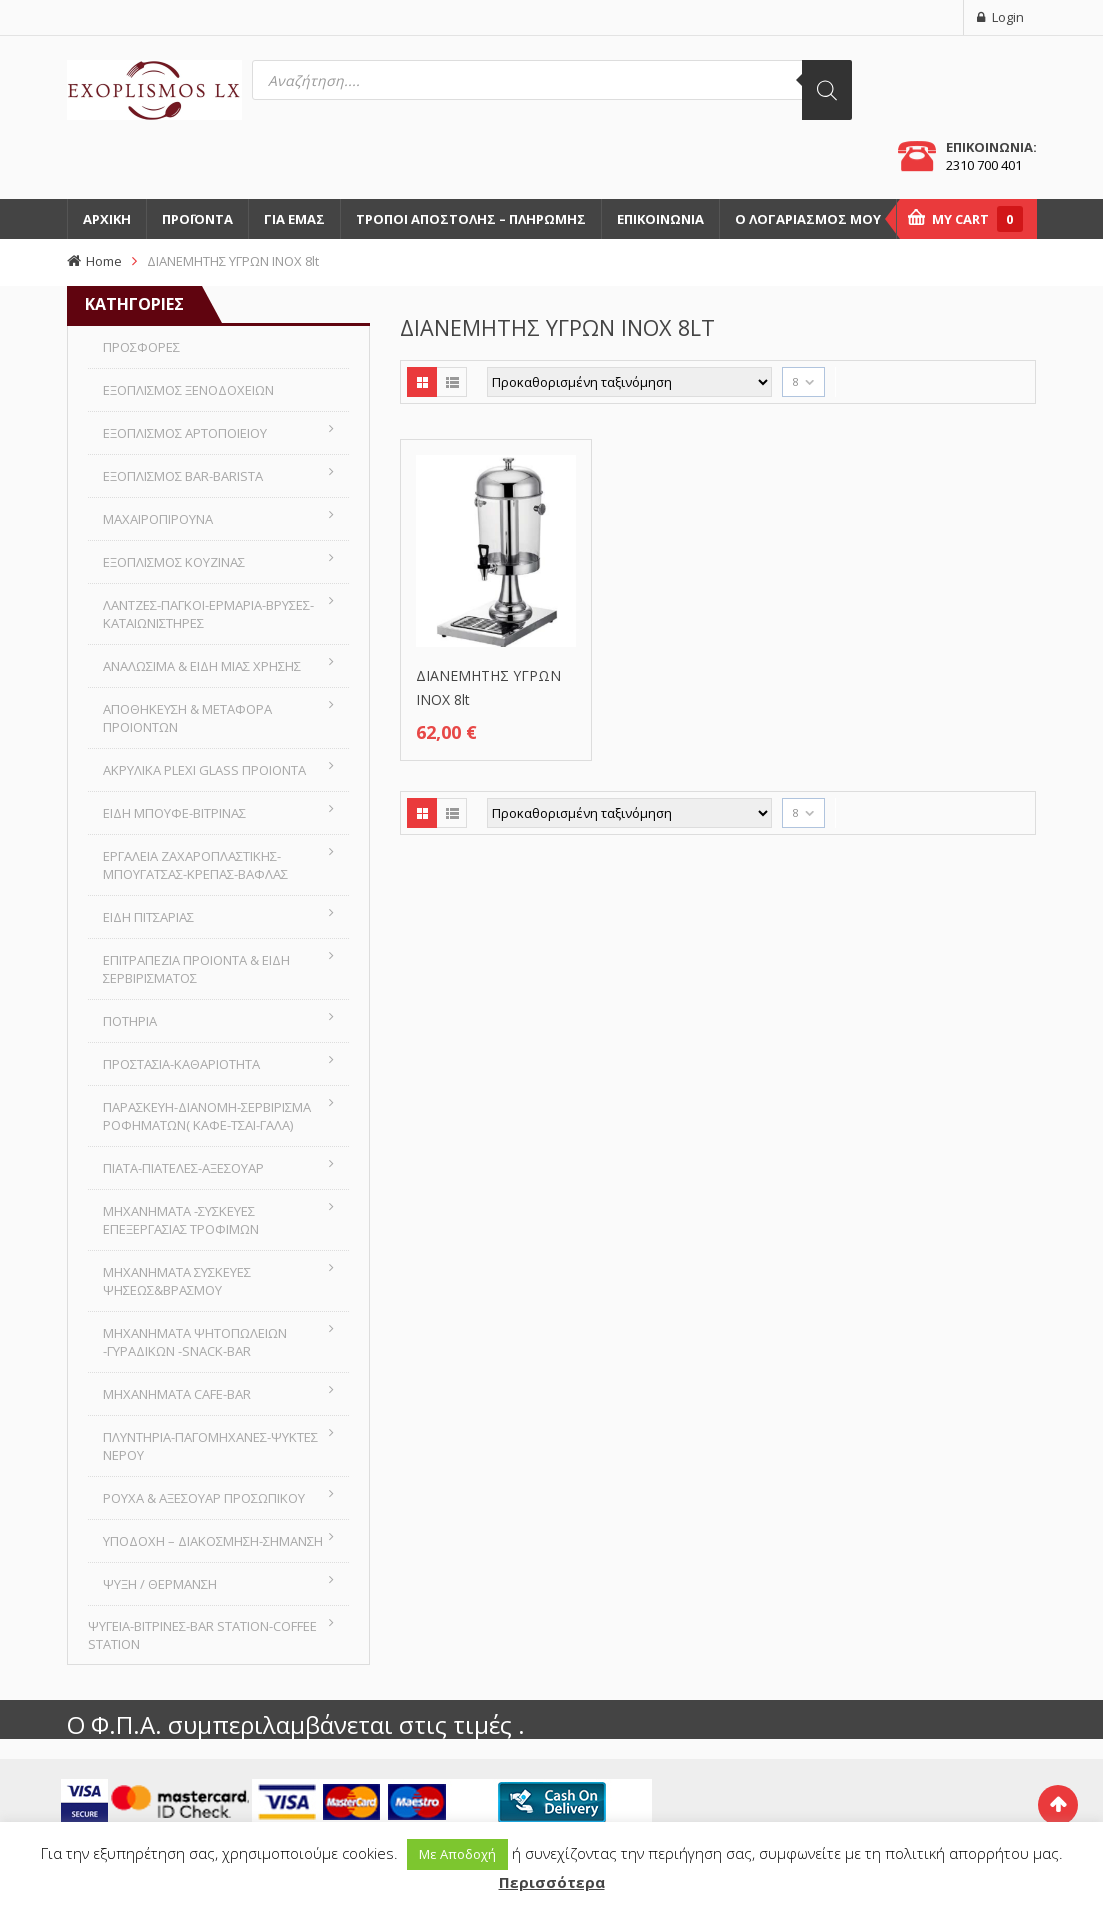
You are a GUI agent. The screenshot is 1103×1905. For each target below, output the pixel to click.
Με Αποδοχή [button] (457, 1854)
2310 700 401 (984, 165)
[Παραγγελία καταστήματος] (629, 382)
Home (104, 261)
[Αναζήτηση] (827, 90)
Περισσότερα (552, 1882)
